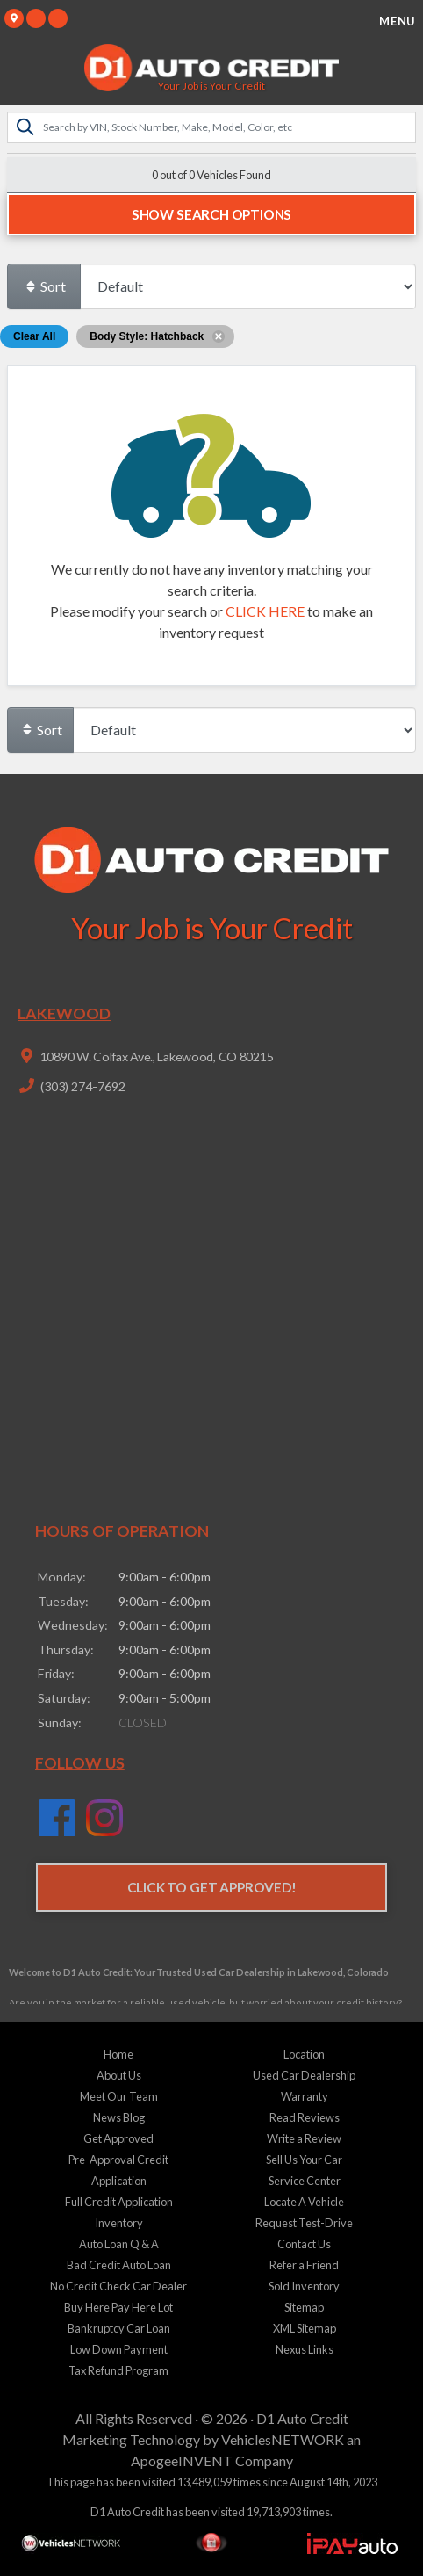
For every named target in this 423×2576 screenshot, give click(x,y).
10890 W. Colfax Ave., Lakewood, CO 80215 (155, 1056)
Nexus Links (304, 2349)
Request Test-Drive (304, 2223)
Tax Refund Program (118, 2370)
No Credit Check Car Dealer (118, 2286)
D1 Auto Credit (302, 2418)
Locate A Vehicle (304, 2202)
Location (304, 2054)
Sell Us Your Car (304, 2160)
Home (118, 2054)
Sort (45, 286)
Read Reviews (304, 2117)
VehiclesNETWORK (282, 2439)
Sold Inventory (304, 2286)
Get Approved (118, 2138)
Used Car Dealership (304, 2075)
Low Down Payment (119, 2349)
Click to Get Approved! (212, 1887)
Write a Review (304, 2138)
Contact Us (304, 2244)
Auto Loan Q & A (119, 2244)
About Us (119, 2075)
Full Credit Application (119, 2202)
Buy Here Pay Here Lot (118, 2307)
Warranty (304, 2096)
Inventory (119, 2223)
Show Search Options (211, 214)
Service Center (305, 2181)
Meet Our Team (119, 2096)
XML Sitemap (304, 2328)
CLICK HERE (265, 611)
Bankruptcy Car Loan (119, 2328)
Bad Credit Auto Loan (119, 2265)
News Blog (119, 2117)
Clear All (34, 336)
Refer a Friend (304, 2265)
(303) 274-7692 (81, 1086)
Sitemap (304, 2307)
